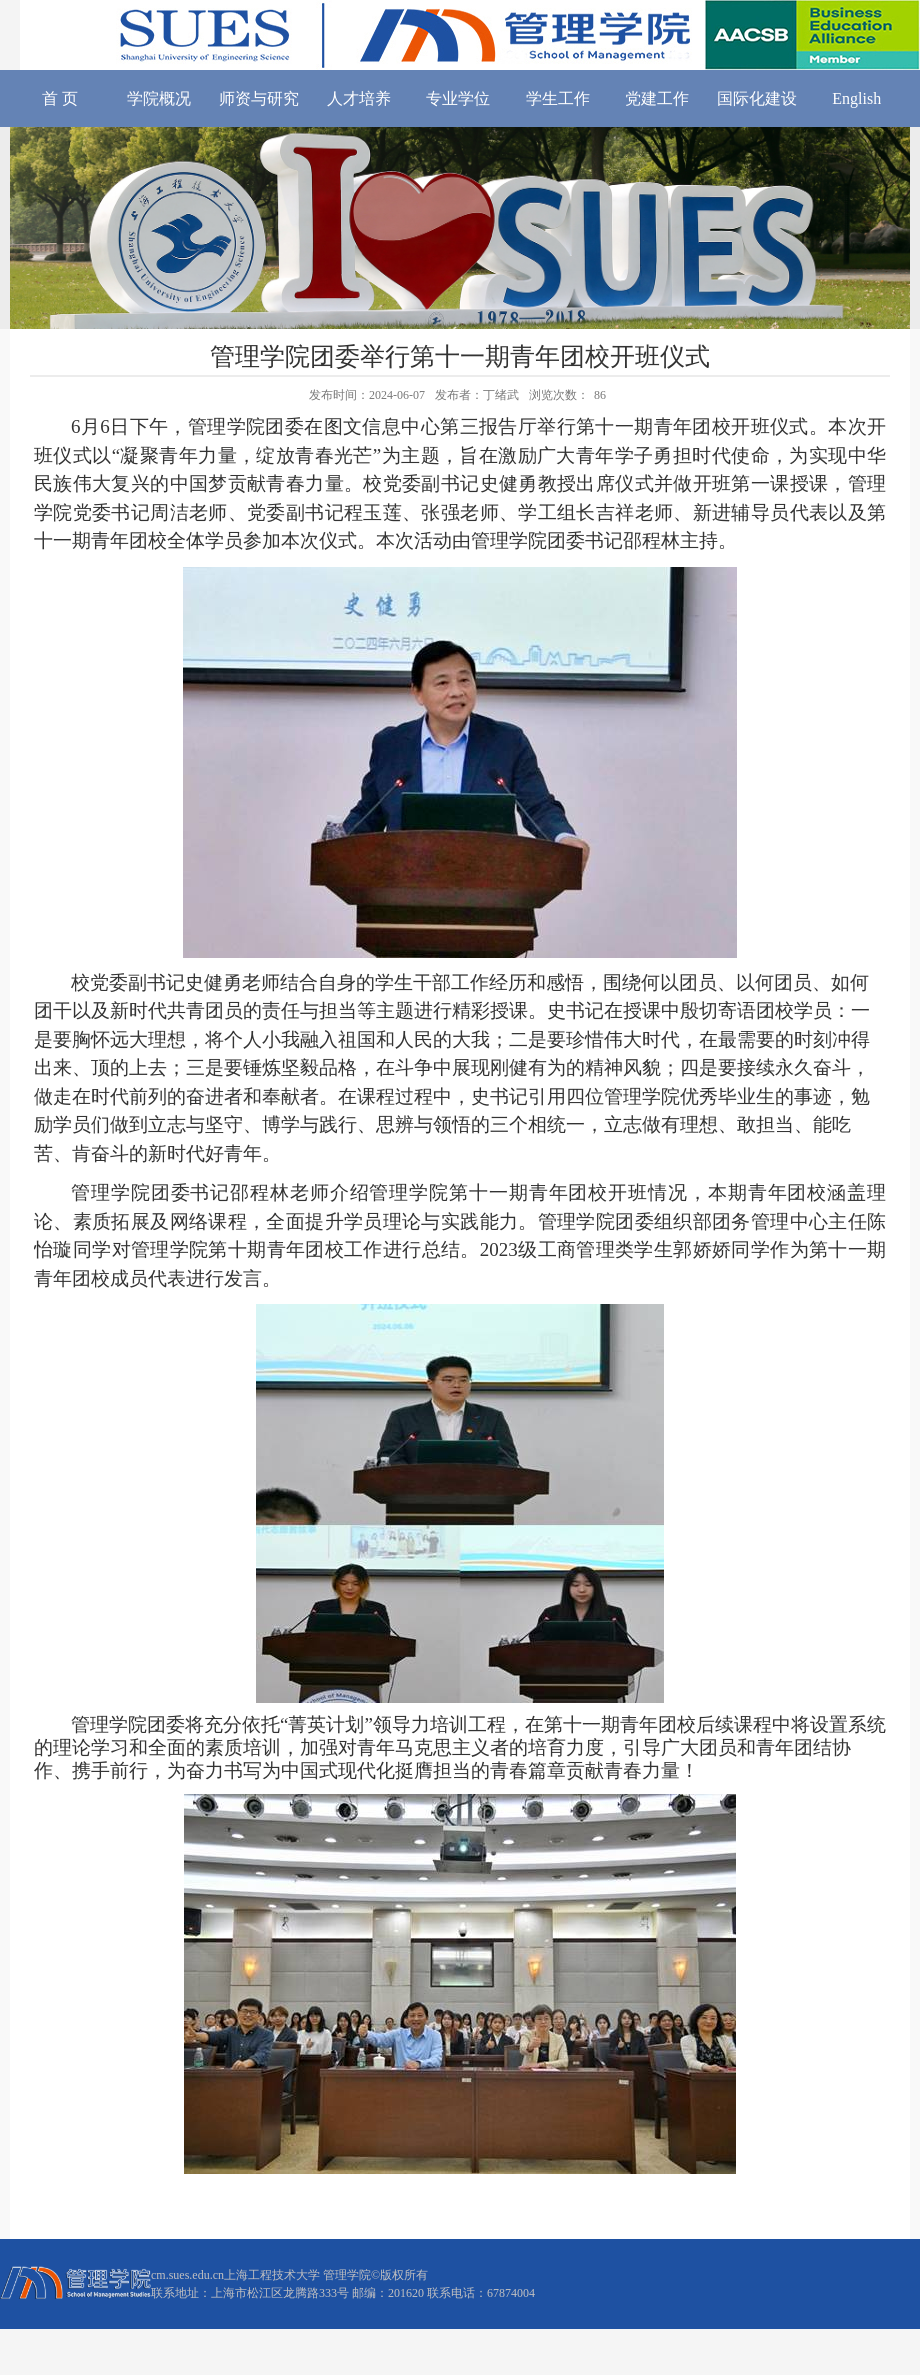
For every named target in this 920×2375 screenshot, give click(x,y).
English (856, 98)
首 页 (60, 98)
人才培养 (359, 98)
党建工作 (657, 98)
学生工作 (558, 98)
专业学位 (458, 98)
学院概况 (159, 98)
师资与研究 (259, 98)
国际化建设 (757, 98)
